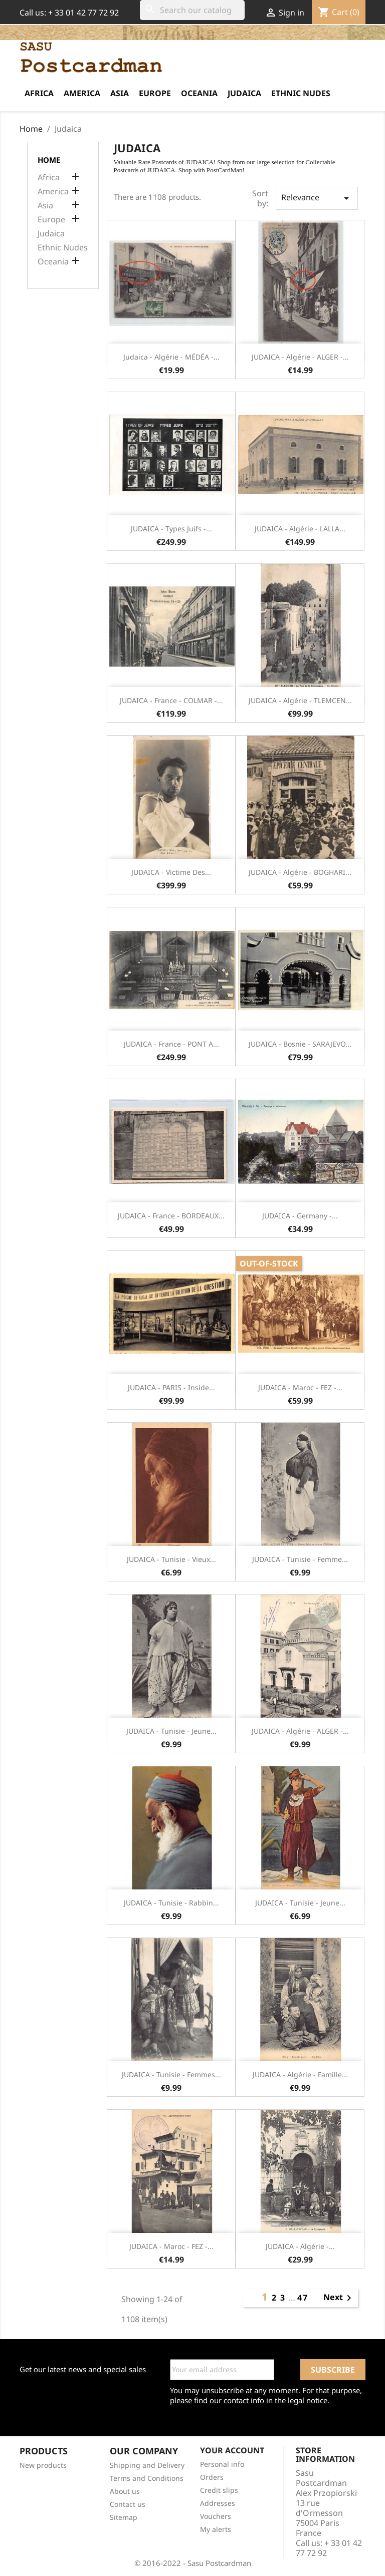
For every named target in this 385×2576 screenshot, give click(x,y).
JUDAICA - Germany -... (300, 1215)
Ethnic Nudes (300, 93)
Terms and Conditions (146, 2478)
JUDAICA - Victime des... (171, 872)
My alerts (215, 2529)
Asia (119, 93)
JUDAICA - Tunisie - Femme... (300, 1559)
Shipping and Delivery (147, 2465)
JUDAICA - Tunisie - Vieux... (171, 1559)
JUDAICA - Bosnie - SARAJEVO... (300, 1044)
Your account (232, 2450)
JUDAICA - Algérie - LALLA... (300, 528)
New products (43, 2465)
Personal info (222, 2464)
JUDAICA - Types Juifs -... (171, 528)
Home (49, 160)
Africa (39, 93)
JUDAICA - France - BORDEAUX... (171, 1215)
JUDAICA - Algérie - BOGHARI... (300, 872)
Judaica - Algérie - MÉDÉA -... (171, 357)
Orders (212, 2477)
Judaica (244, 93)
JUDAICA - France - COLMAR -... (171, 700)
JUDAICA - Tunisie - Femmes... (171, 2074)
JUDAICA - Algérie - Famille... (300, 2074)
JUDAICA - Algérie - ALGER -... (300, 357)
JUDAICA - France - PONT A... (171, 1044)
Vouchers (215, 2516)
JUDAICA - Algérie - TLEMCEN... (300, 700)
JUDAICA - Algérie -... (300, 2246)
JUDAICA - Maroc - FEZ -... (300, 1387)
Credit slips (219, 2490)
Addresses (217, 2503)
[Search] (192, 10)
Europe (155, 93)
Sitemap (123, 2517)
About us (125, 2491)
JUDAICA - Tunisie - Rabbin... (171, 1902)
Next (339, 2298)
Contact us (127, 2504)
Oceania (199, 93)
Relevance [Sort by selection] (316, 198)
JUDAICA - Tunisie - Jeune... (171, 1731)
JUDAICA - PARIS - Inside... (171, 1387)
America (82, 93)
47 (302, 2297)
